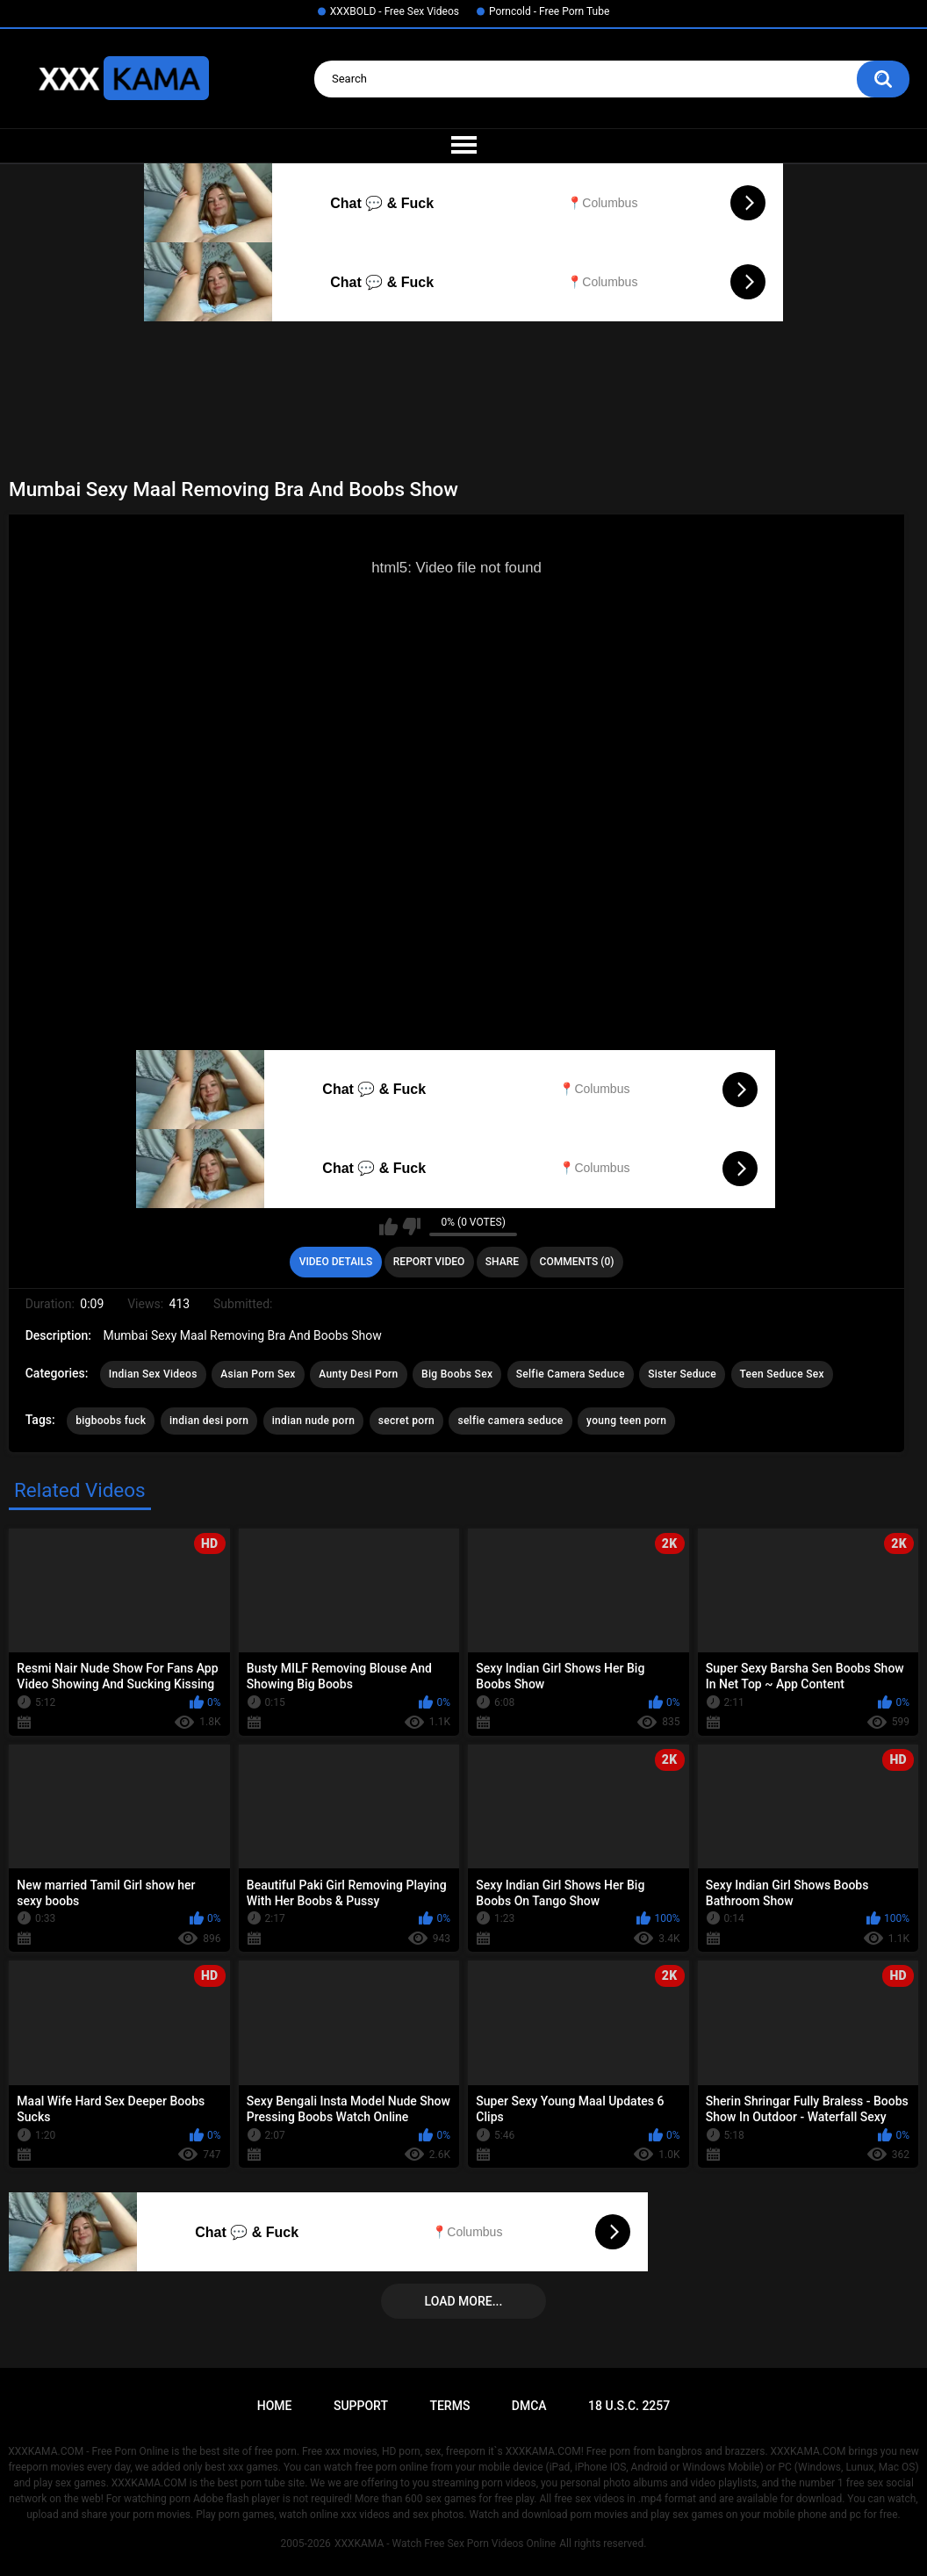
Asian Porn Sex (258, 1374)
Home (274, 2406)
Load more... (464, 2301)
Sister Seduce (682, 1374)
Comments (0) (577, 1262)
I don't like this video (411, 1226)
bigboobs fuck (110, 1420)
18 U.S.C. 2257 (629, 2406)
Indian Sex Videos (153, 1374)
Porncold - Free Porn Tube (549, 11)
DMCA (529, 2406)
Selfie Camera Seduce (570, 1374)
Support (361, 2406)
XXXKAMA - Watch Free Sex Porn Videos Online (445, 2543)
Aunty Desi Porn (358, 1374)
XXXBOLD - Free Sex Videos (394, 11)
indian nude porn (314, 1420)
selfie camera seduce (510, 1420)
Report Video (428, 1262)
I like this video (388, 1226)
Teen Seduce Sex (782, 1374)
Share (502, 1262)
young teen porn (626, 1420)
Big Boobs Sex (456, 1374)
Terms (449, 2406)
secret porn (406, 1420)
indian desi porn (208, 1420)
